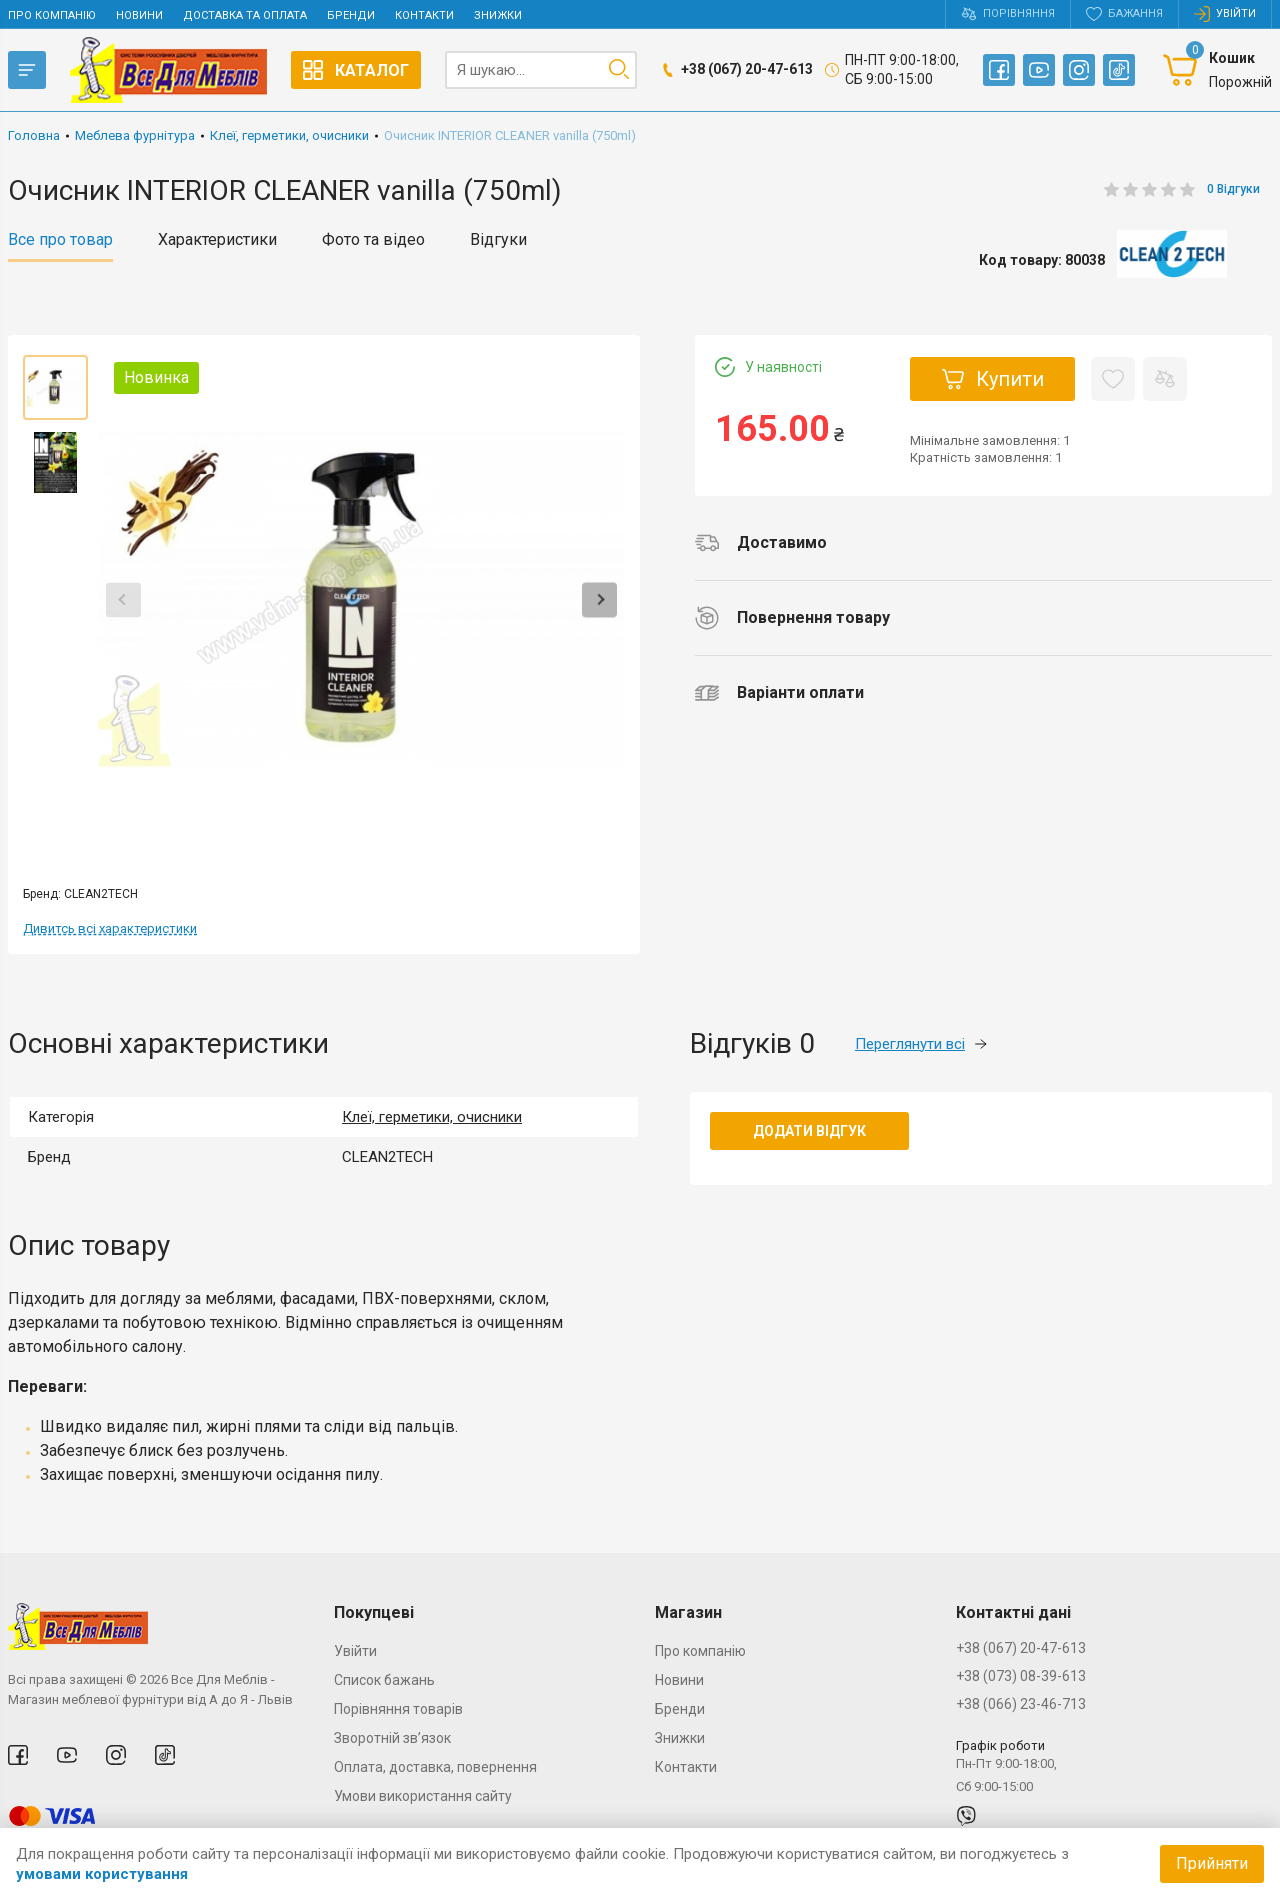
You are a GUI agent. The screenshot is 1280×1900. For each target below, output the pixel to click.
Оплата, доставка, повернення (435, 1767)
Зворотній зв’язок (392, 1738)
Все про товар (60, 240)
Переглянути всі (921, 1044)
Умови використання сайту (423, 1796)
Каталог (356, 70)
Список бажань (384, 1680)
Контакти (424, 15)
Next (599, 599)
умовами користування (102, 1874)
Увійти (355, 1651)
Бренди (351, 15)
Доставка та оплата (245, 15)
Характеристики (217, 240)
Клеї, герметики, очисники (432, 1117)
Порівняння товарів (398, 1709)
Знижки (498, 15)
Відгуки (498, 240)
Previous (123, 599)
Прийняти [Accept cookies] (1212, 1863)
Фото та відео (373, 240)
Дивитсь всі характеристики (110, 928)
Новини (139, 15)
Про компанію (52, 15)
